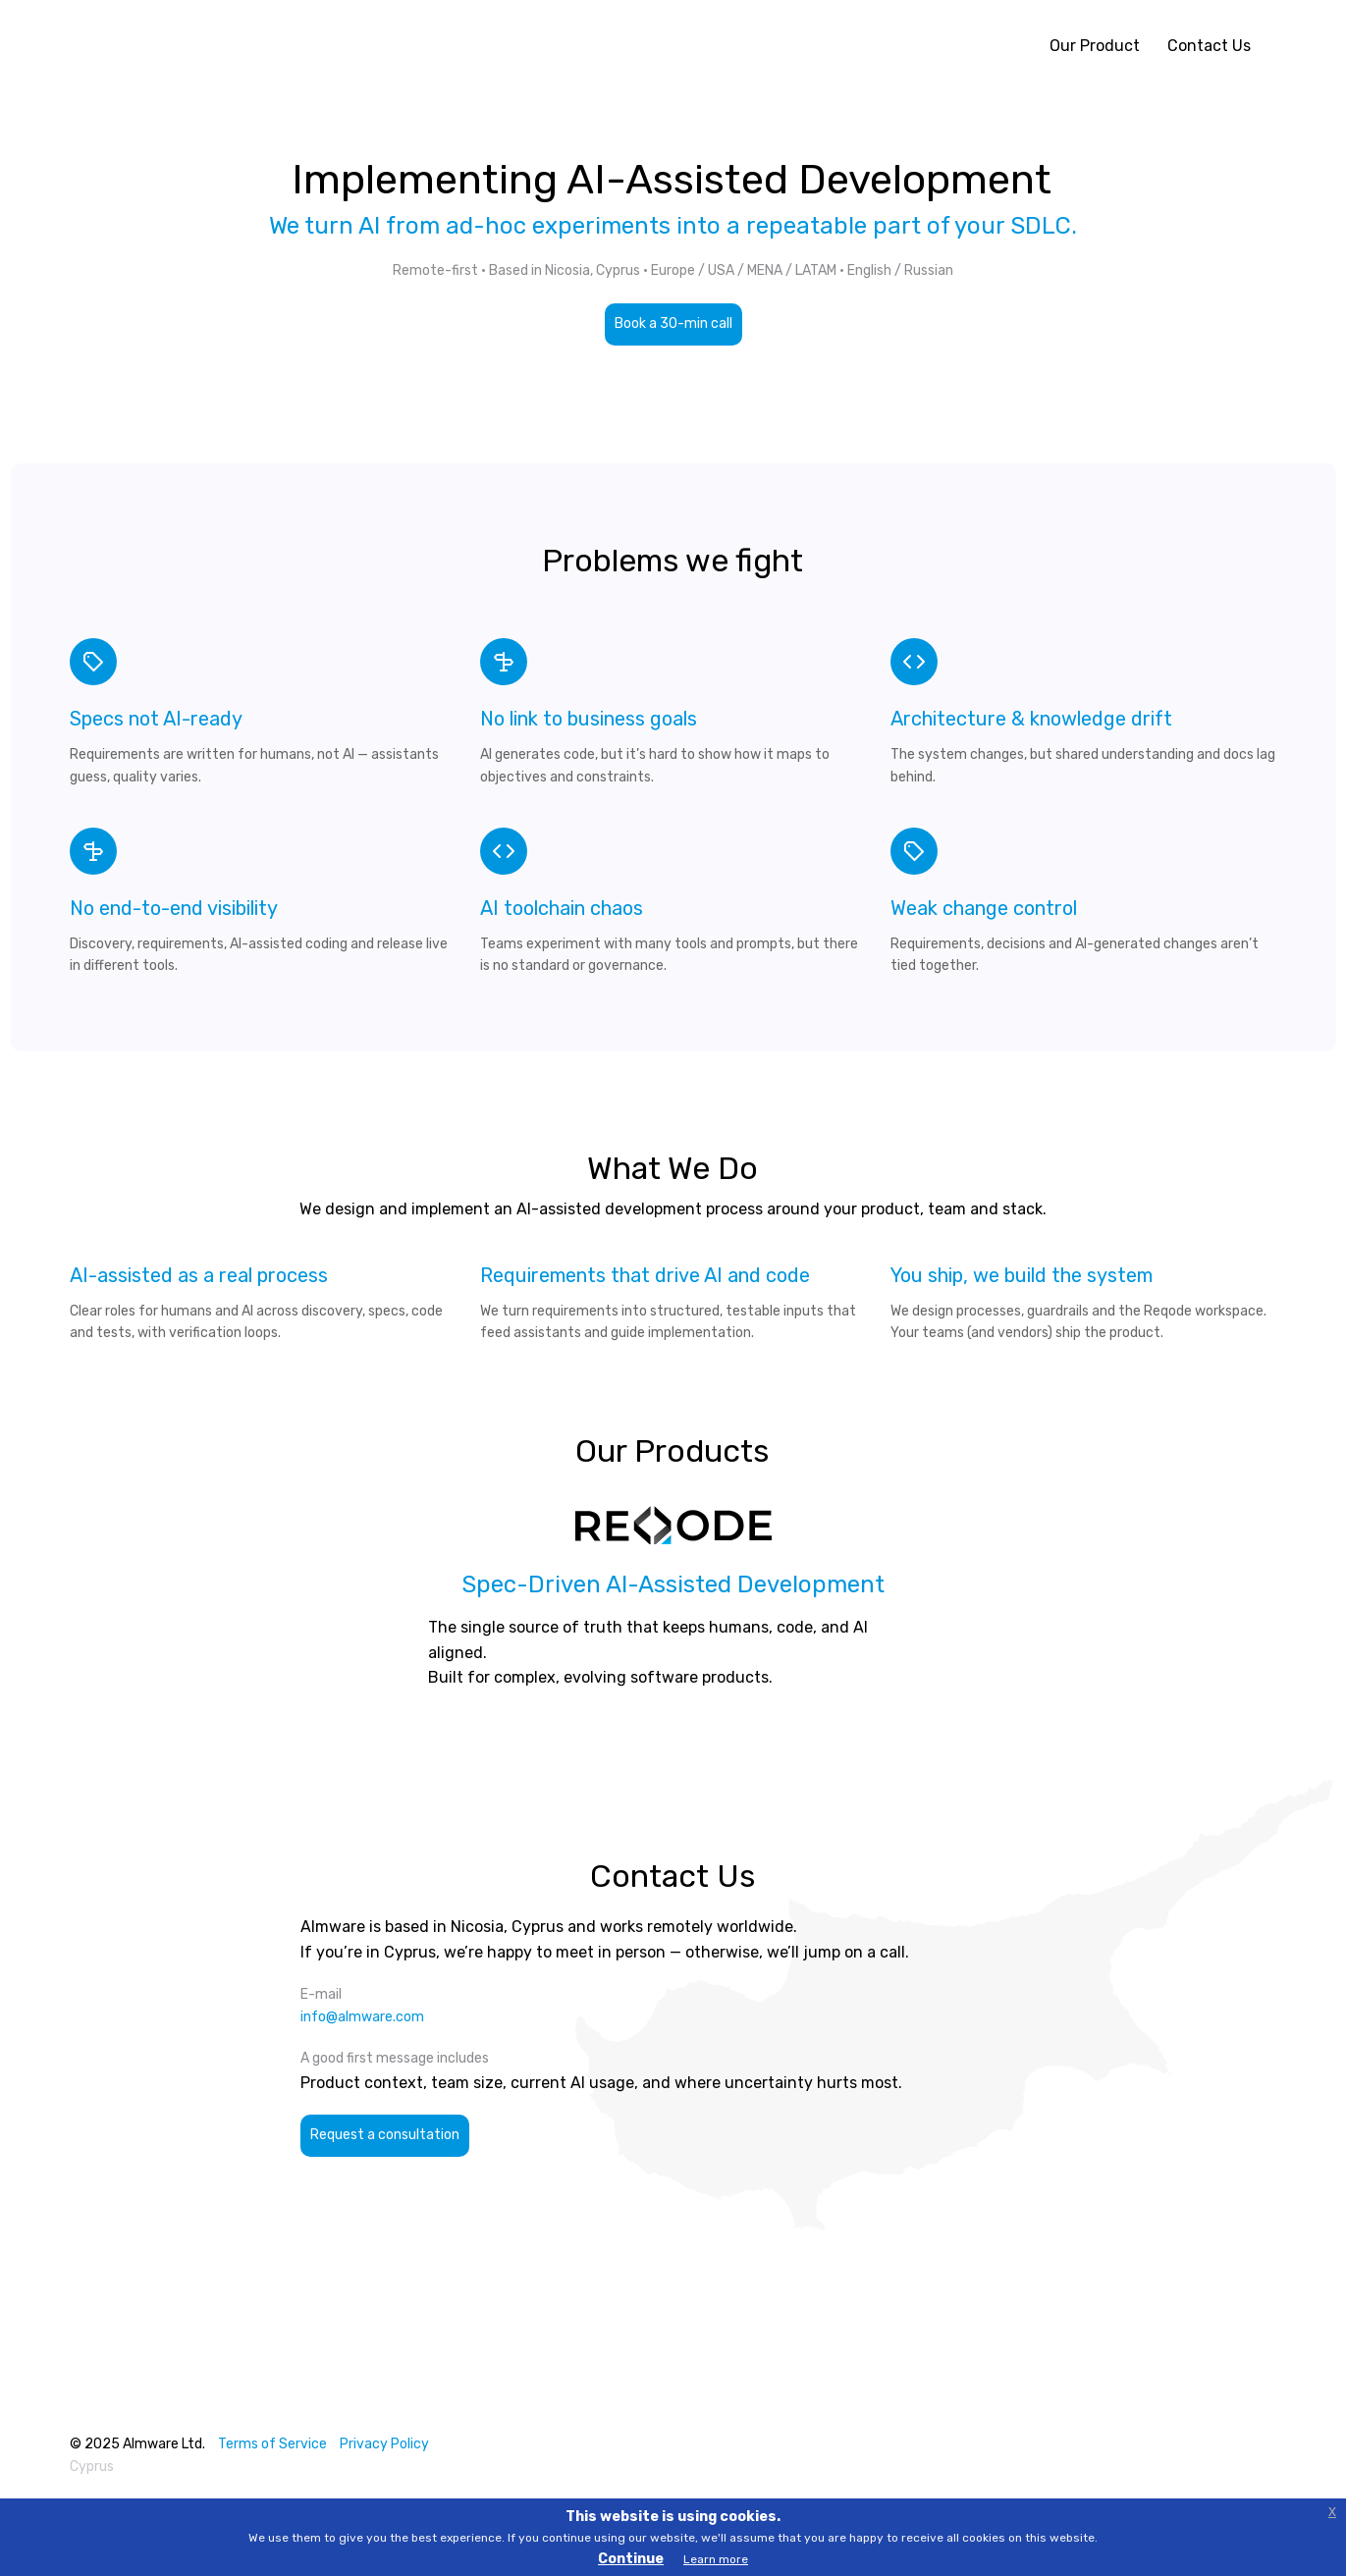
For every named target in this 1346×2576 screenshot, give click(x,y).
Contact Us (1209, 45)
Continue (631, 2558)
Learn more (715, 2559)
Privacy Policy (384, 2444)
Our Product (1095, 45)
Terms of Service (272, 2444)
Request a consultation (384, 2134)
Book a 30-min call (673, 323)
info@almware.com (362, 2017)
